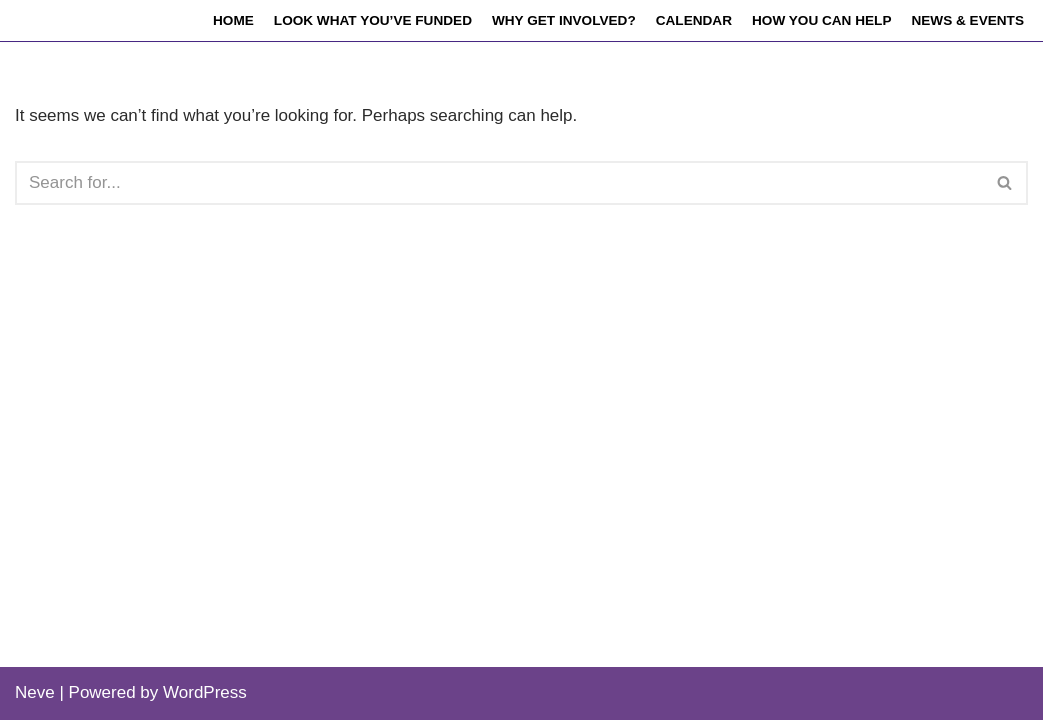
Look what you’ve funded (373, 20)
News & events (967, 20)
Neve (35, 692)
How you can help (821, 20)
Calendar (694, 20)
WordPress (205, 692)
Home (233, 20)
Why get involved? (564, 20)
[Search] (499, 183)
